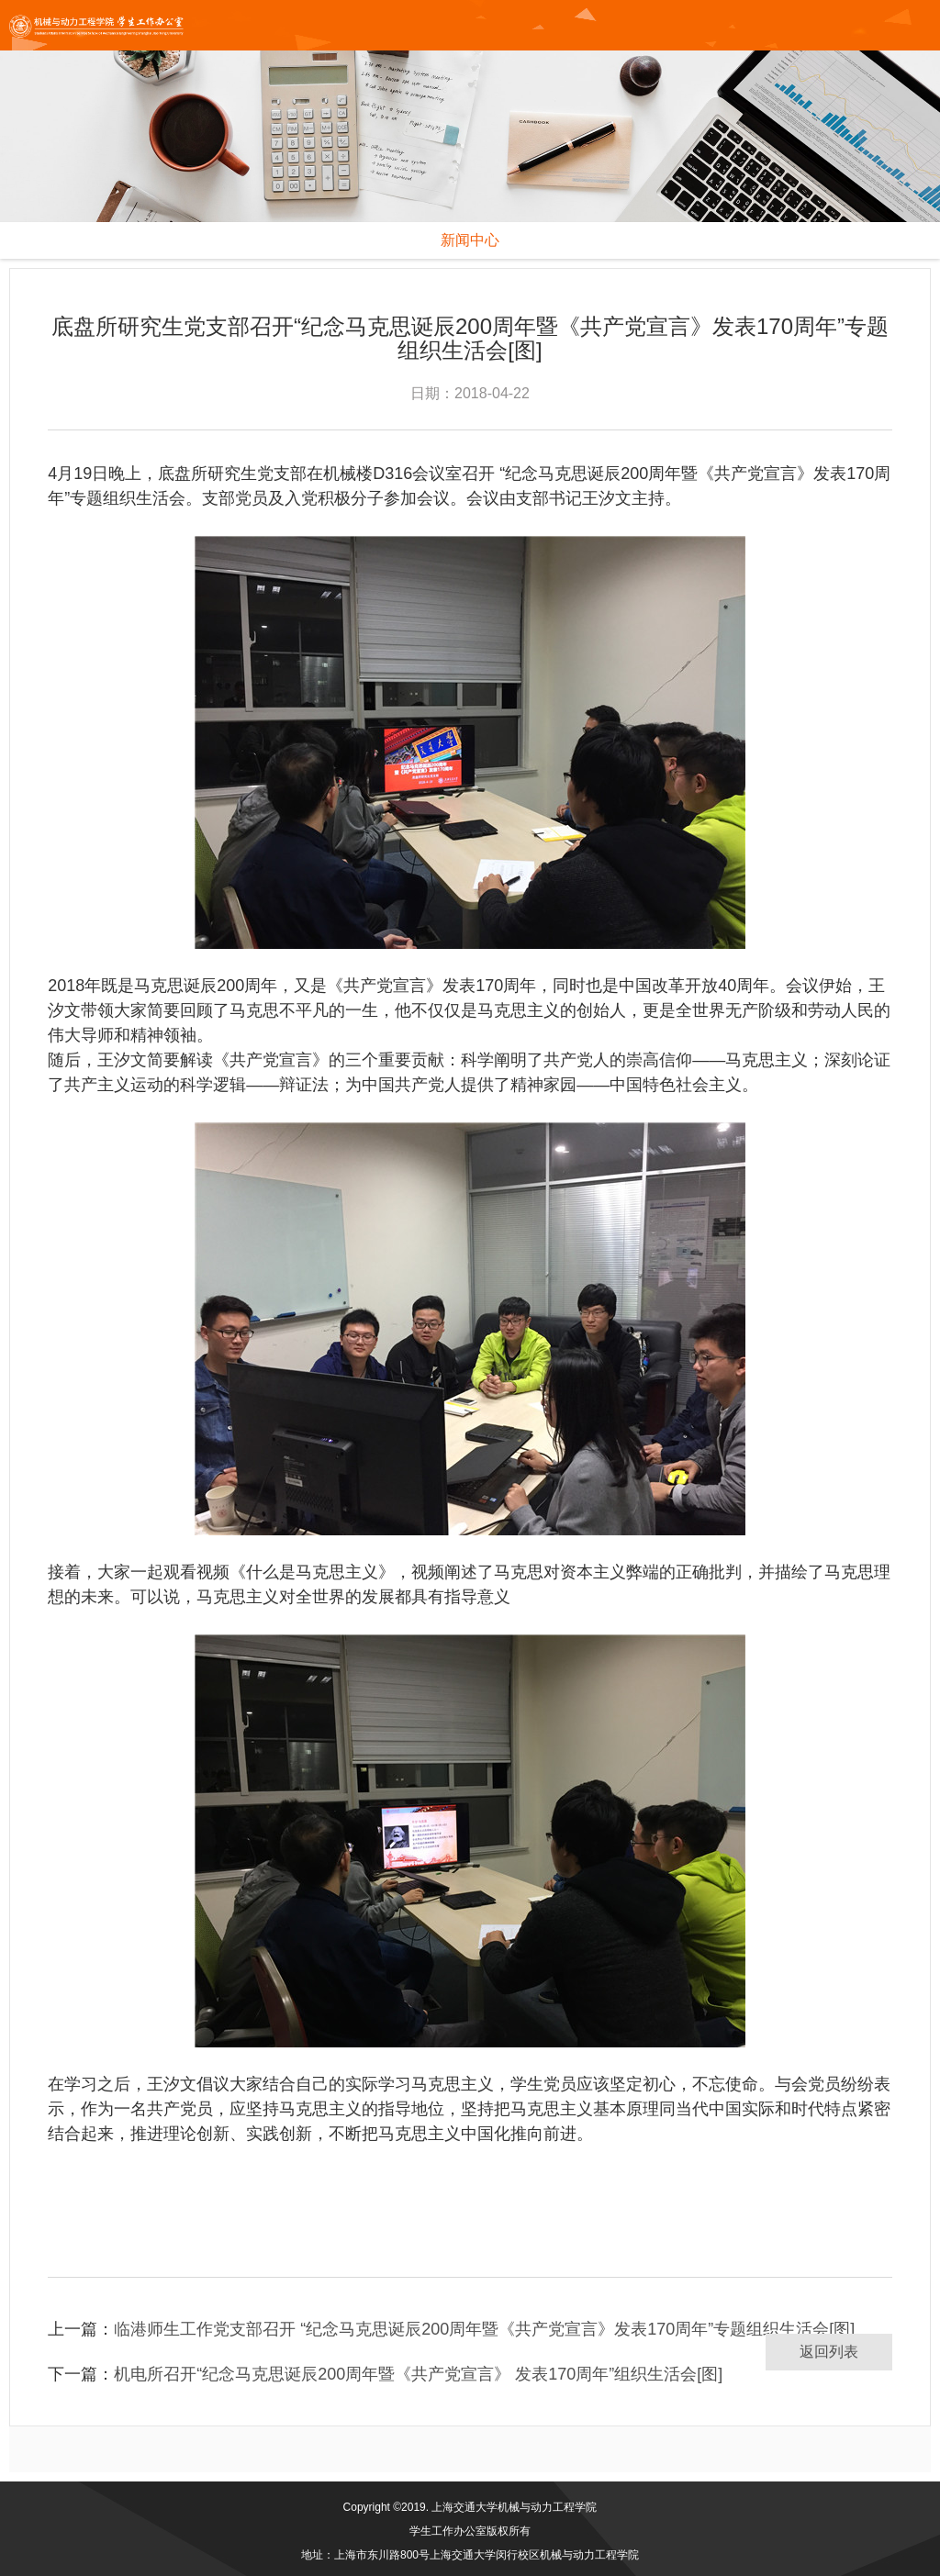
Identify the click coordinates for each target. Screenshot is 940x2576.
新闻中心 (470, 240)
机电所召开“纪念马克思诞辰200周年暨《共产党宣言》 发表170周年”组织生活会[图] (418, 2374)
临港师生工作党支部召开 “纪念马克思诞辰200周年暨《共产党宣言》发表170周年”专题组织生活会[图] (484, 2329)
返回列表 (829, 2351)
